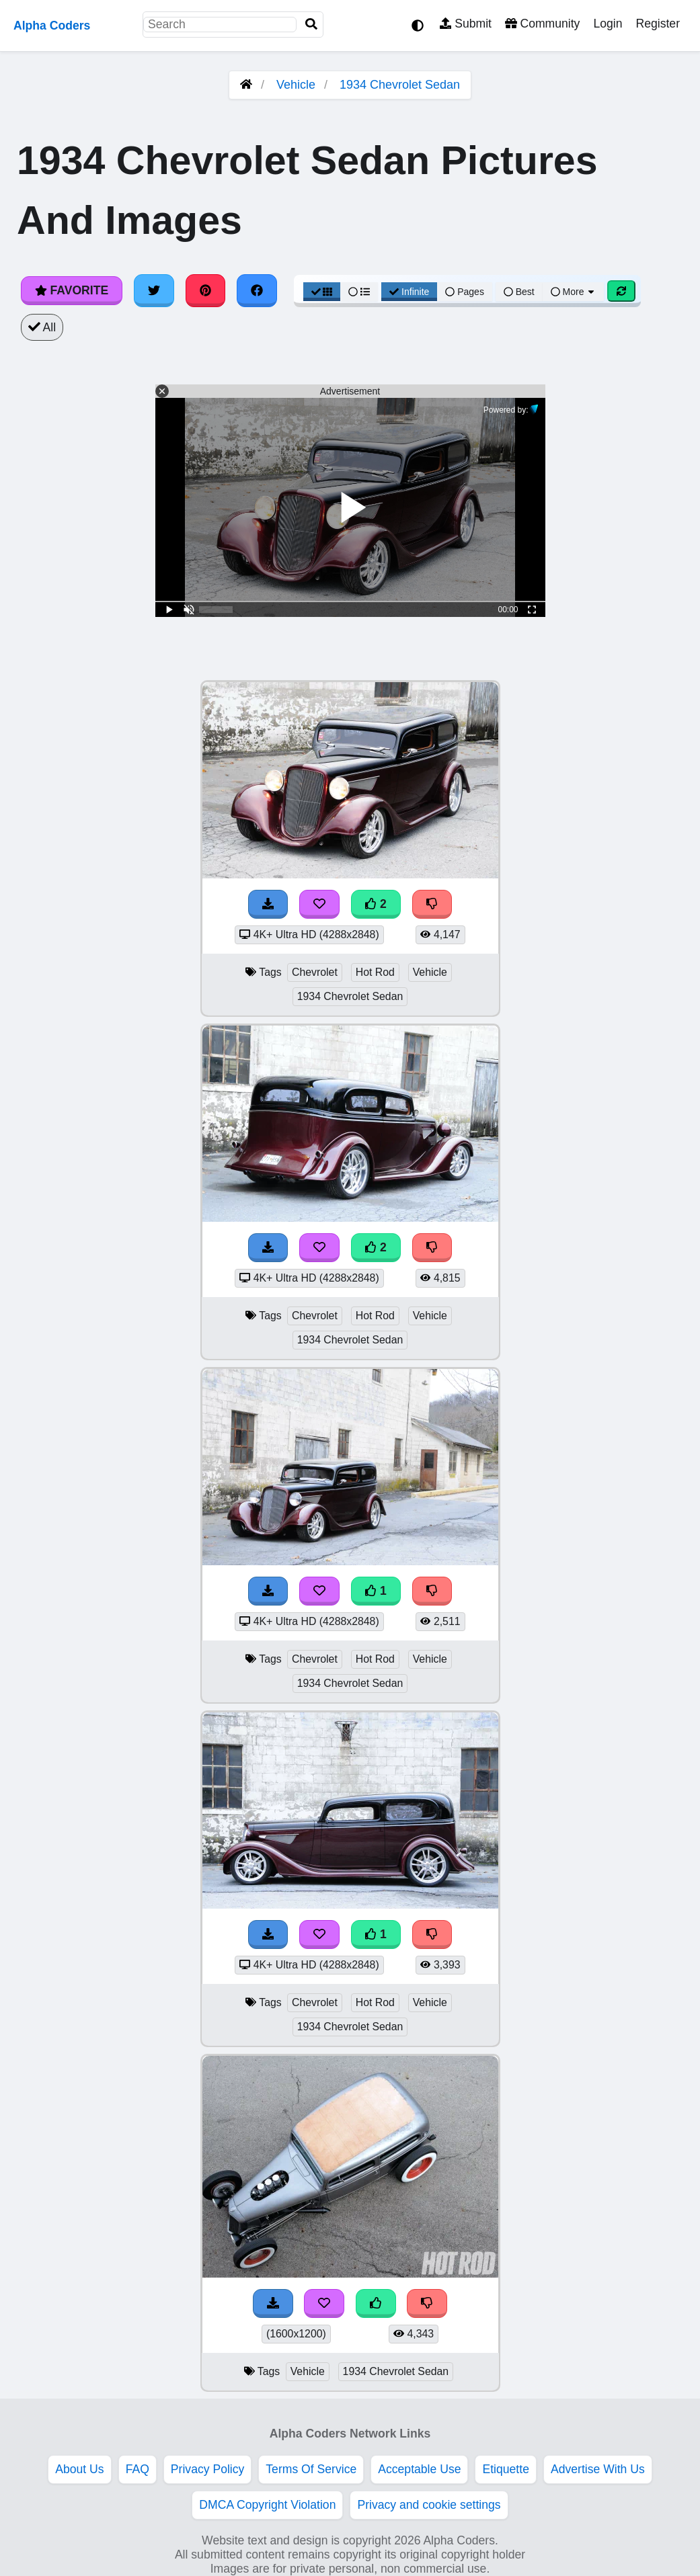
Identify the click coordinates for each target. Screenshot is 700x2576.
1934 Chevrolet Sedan (400, 84)
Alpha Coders (51, 25)
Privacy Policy (208, 2469)
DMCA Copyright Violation (267, 2504)
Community (542, 23)
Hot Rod (375, 972)
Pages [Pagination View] (464, 291)
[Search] (311, 24)
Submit (466, 23)
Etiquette (505, 2469)
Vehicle (295, 84)
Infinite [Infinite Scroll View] (409, 291)
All (42, 327)
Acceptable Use (419, 2469)
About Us (79, 2469)
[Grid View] (322, 291)
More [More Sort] (573, 291)
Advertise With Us (598, 2469)
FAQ (137, 2469)
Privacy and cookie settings (428, 2504)
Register (657, 23)
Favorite (71, 290)
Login (607, 23)
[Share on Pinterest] (206, 290)
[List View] (359, 291)
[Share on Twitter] (154, 290)
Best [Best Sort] (519, 291)
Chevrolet (315, 972)
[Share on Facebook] (257, 290)
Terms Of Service (311, 2469)
